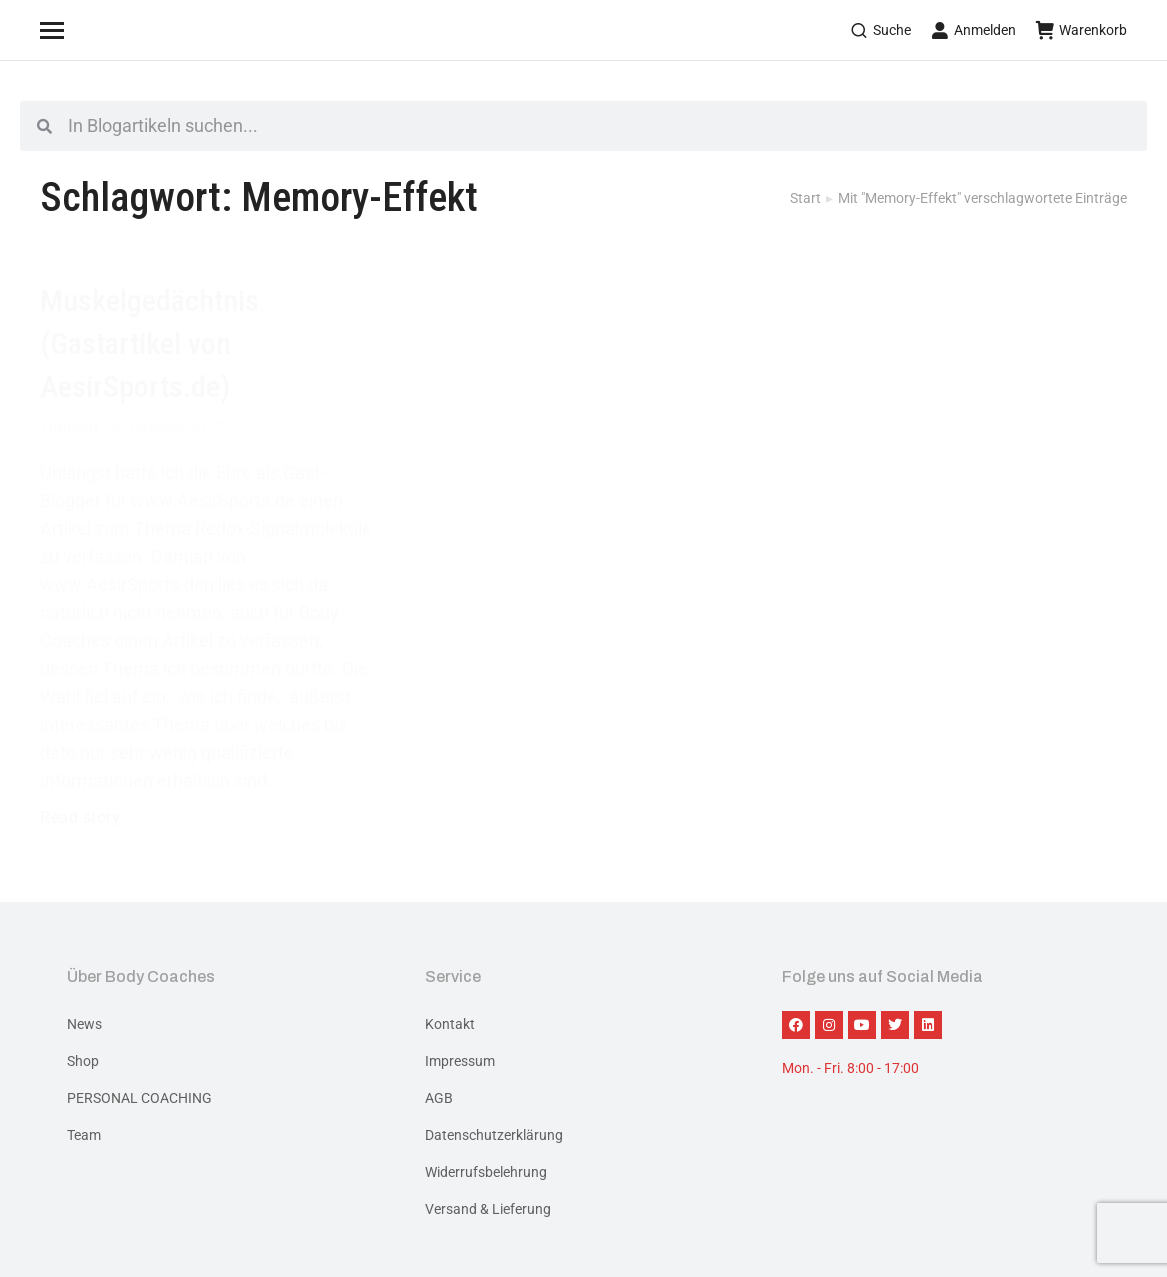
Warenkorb (1081, 30)
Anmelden (973, 30)
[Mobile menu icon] (77, 30)
